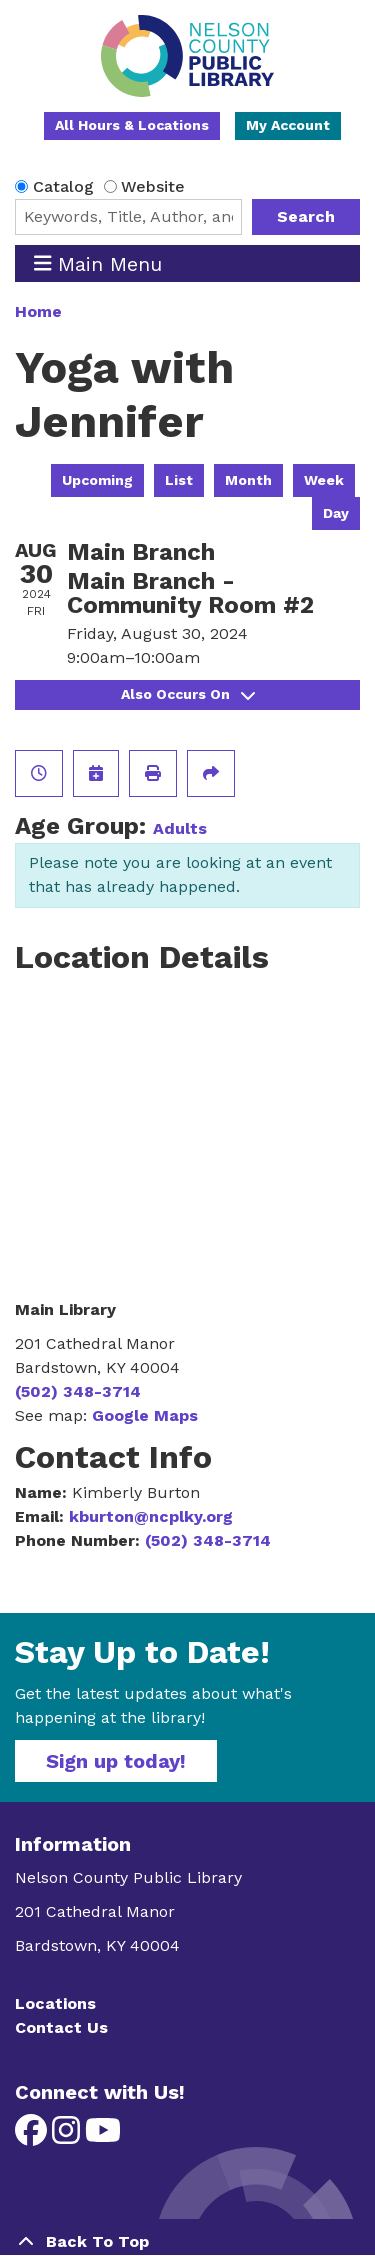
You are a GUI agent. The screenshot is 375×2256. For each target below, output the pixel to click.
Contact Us (61, 2027)
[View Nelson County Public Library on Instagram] (68, 2136)
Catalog (63, 186)
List (179, 480)
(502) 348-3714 (78, 1391)
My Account (288, 125)
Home (38, 311)
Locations (55, 2003)
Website (153, 186)
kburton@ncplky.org (151, 1516)
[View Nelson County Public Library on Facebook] (33, 2136)
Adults (180, 828)
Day (336, 513)
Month (248, 480)
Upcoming (97, 480)
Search (306, 216)
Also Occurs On (188, 694)
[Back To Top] (187, 2242)
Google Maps (145, 1415)
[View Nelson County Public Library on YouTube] (103, 2136)
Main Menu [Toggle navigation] (98, 263)
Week (324, 480)
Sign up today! (116, 1761)
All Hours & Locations (132, 125)
